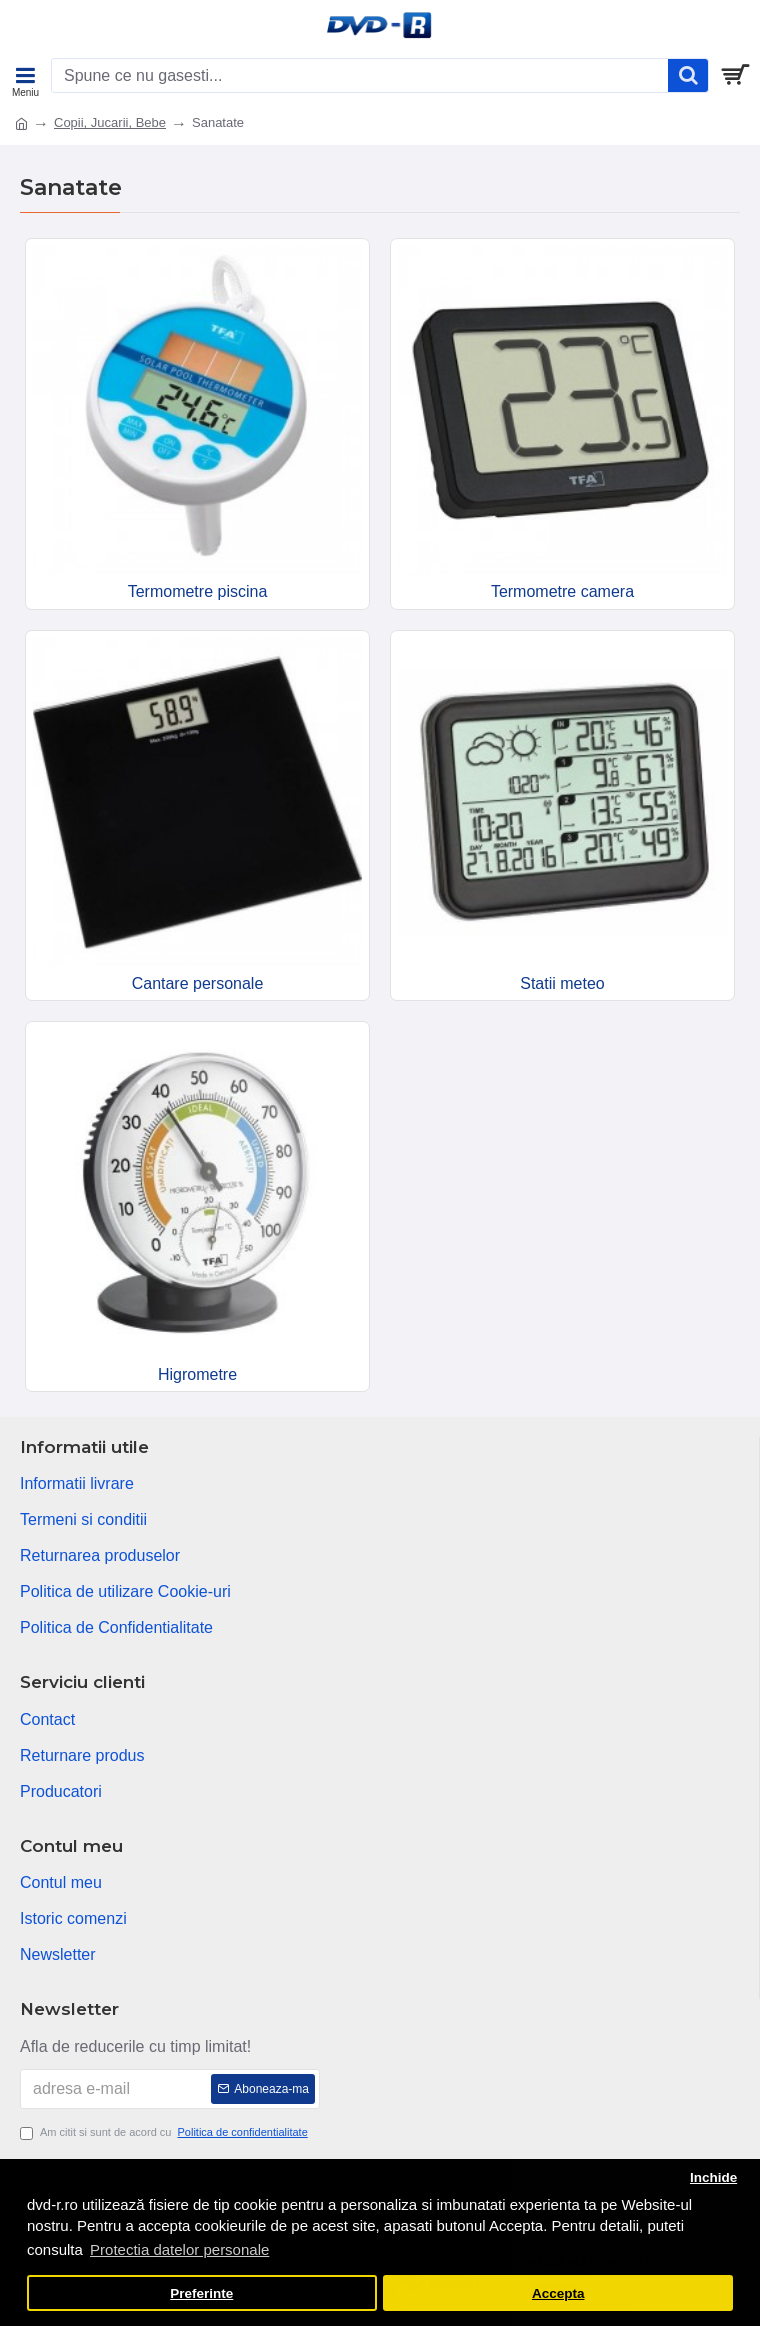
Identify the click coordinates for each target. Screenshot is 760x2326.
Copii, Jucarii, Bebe (110, 122)
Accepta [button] (558, 2293)
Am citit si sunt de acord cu (165, 2132)
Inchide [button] (713, 2177)
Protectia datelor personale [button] (179, 2249)
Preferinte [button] (201, 2293)
